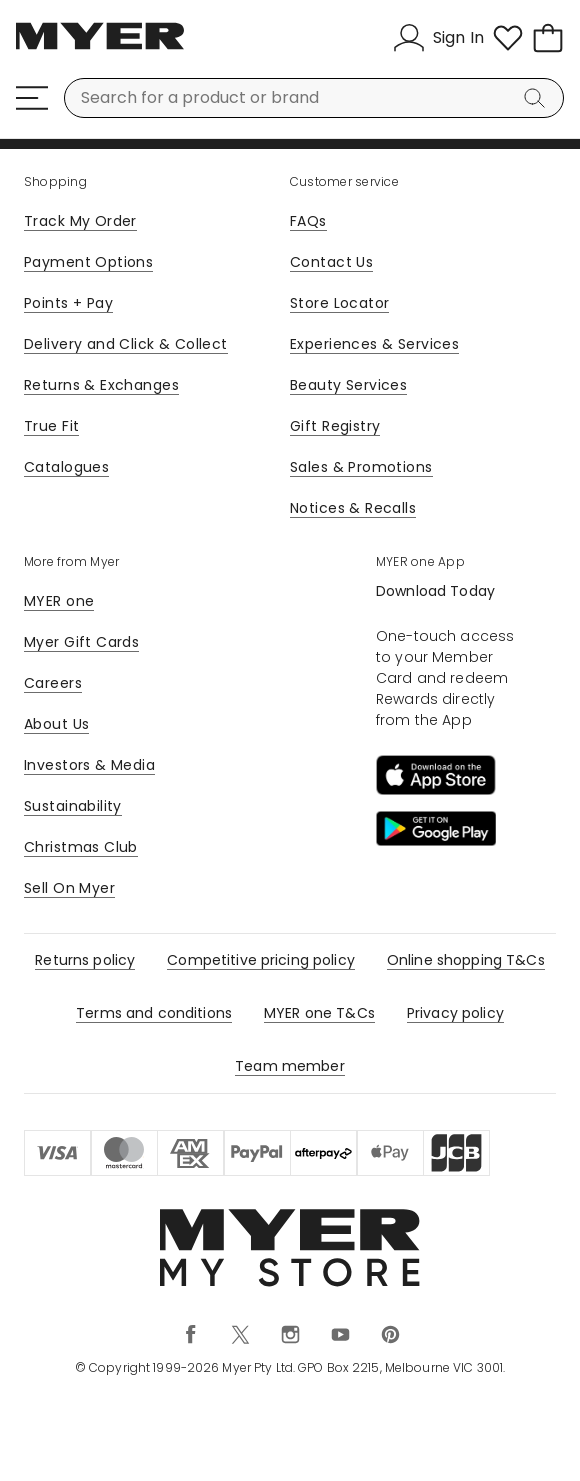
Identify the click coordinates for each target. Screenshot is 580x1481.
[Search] (538, 98)
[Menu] (32, 98)
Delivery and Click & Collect (126, 344)
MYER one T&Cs (319, 1013)
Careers (53, 683)
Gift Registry (335, 426)
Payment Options (88, 262)
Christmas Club (81, 847)
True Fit (51, 426)
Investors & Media (89, 765)
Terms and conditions (154, 1013)
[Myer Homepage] (100, 47)
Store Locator (339, 303)
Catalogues (66, 467)
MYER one (59, 601)
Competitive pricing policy (261, 960)
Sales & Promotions (361, 467)
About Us (56, 724)
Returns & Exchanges (101, 385)
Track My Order (80, 221)
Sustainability (73, 806)
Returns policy (85, 960)
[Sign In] (438, 38)
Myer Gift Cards (81, 642)
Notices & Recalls (353, 508)
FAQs (308, 221)
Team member (290, 1066)
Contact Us (331, 262)
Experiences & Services (374, 344)
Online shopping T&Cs (466, 960)
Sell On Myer (69, 888)
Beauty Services (348, 385)
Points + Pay (68, 303)
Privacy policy (455, 1013)
